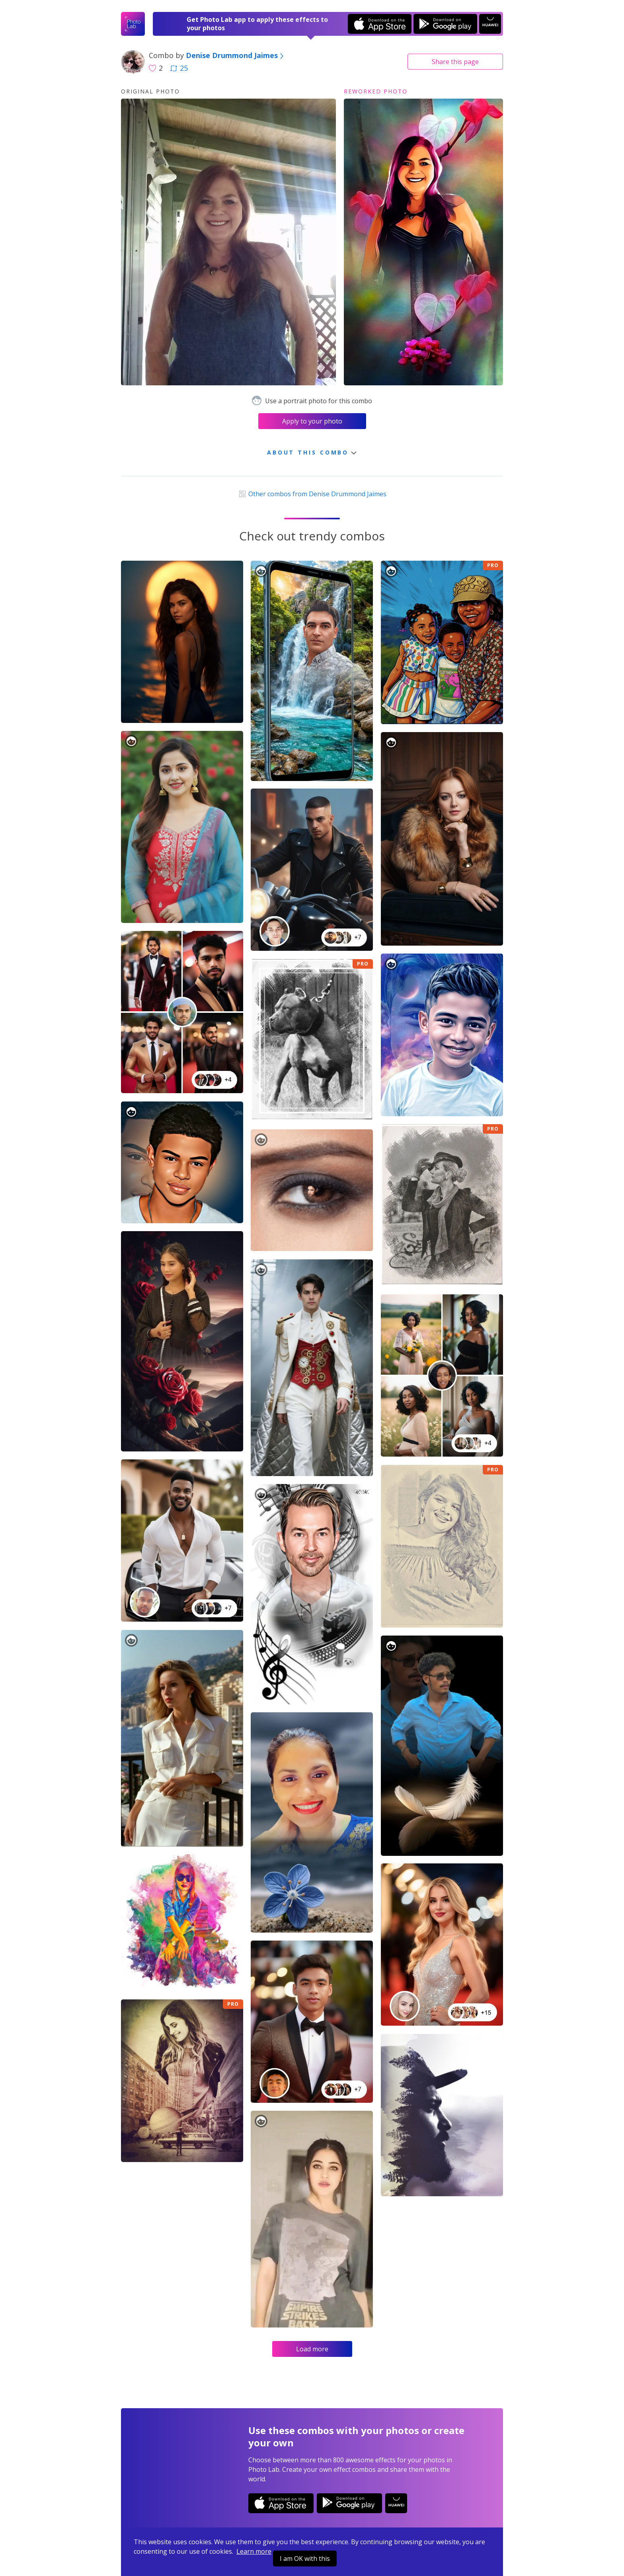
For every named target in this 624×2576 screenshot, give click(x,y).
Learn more (253, 2551)
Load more (312, 2349)
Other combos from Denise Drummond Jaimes (312, 494)
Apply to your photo (312, 421)
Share (455, 61)
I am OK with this (305, 2558)
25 (179, 68)
